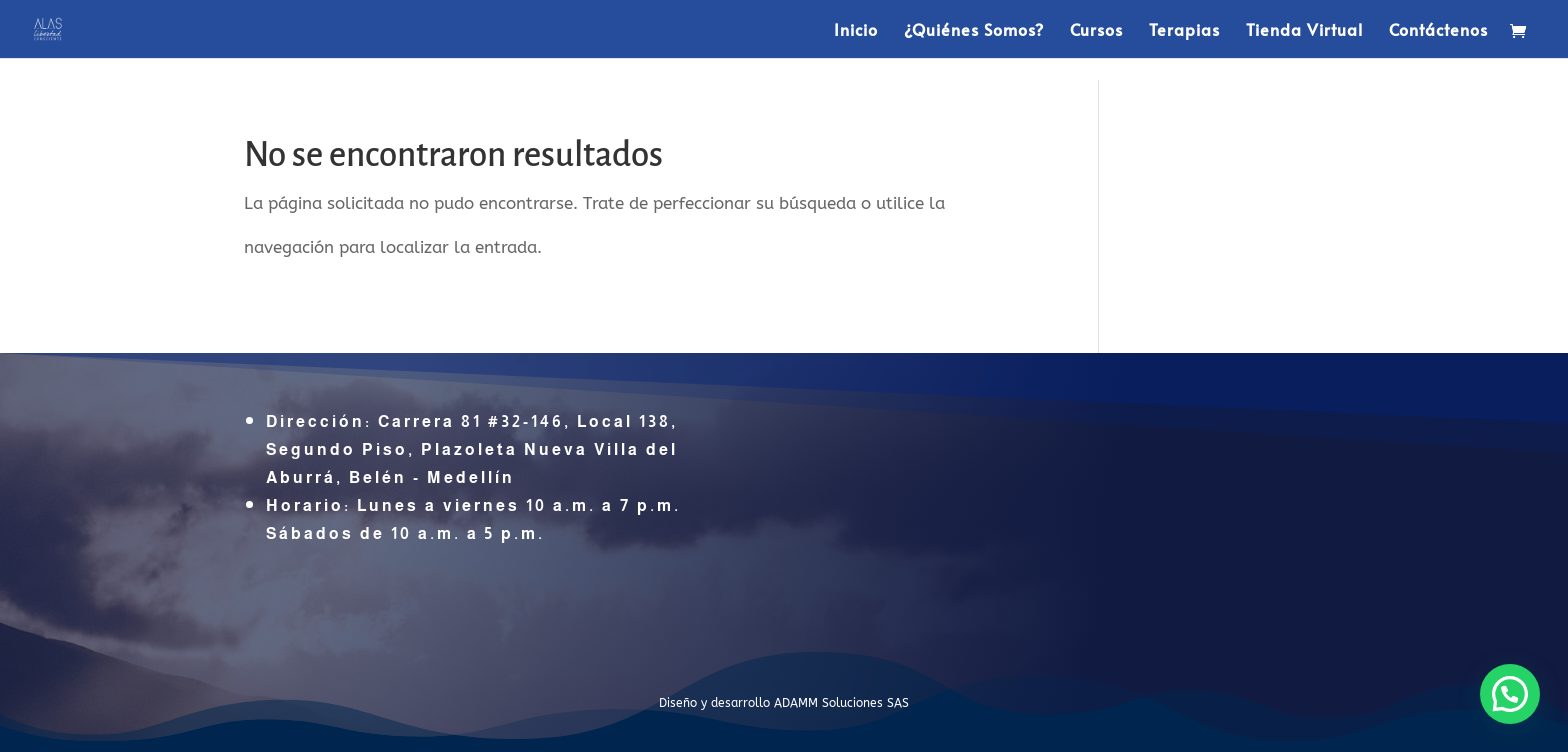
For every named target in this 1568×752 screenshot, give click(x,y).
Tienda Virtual (1304, 31)
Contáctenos (1438, 31)
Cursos (1096, 31)
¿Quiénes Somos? (974, 31)
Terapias (1184, 31)
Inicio (856, 31)
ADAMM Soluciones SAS (841, 703)
